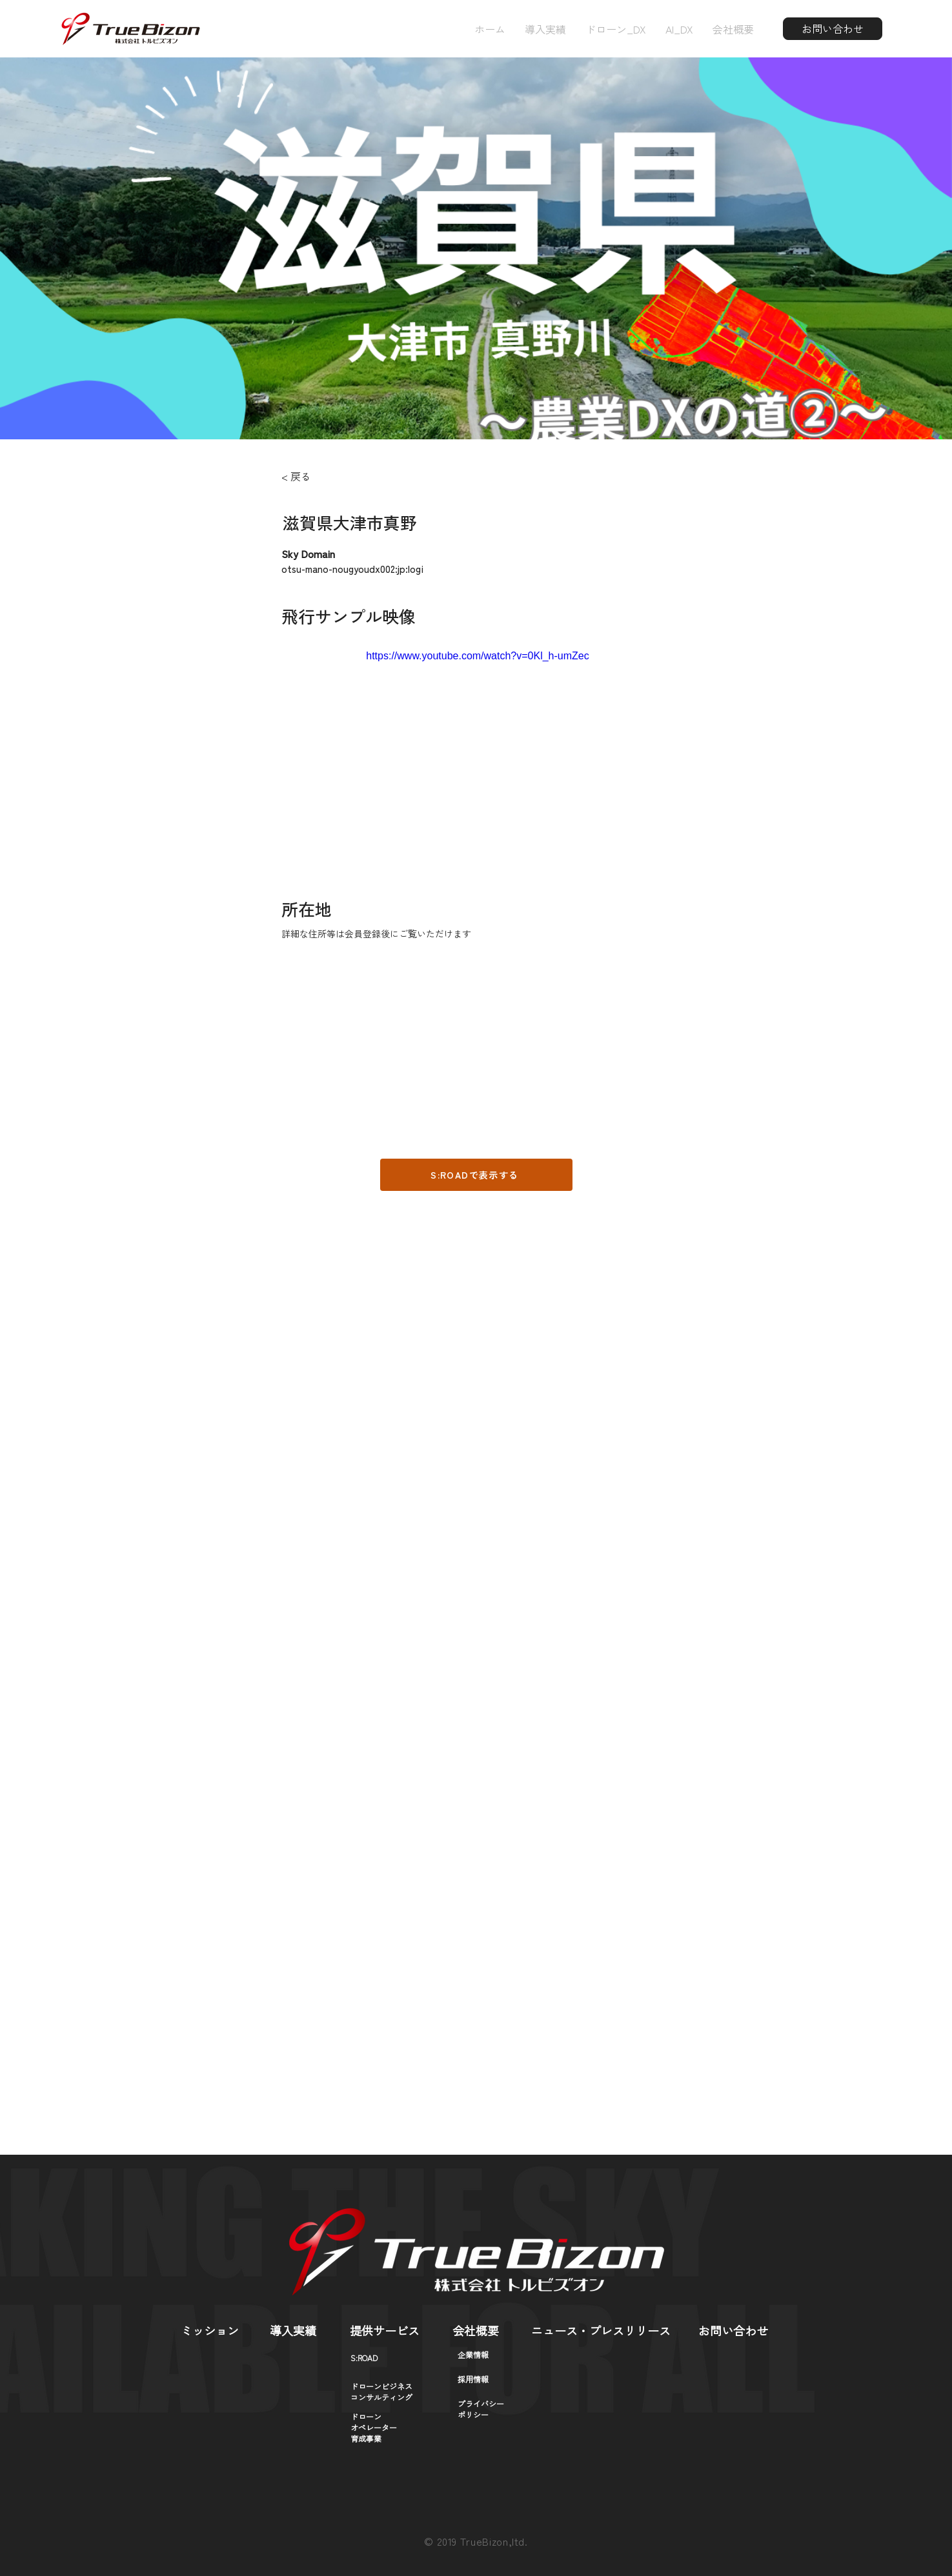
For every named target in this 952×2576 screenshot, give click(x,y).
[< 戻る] (316, 476)
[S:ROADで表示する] (476, 1175)
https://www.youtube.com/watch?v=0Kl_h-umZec (477, 655)
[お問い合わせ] (832, 28)
